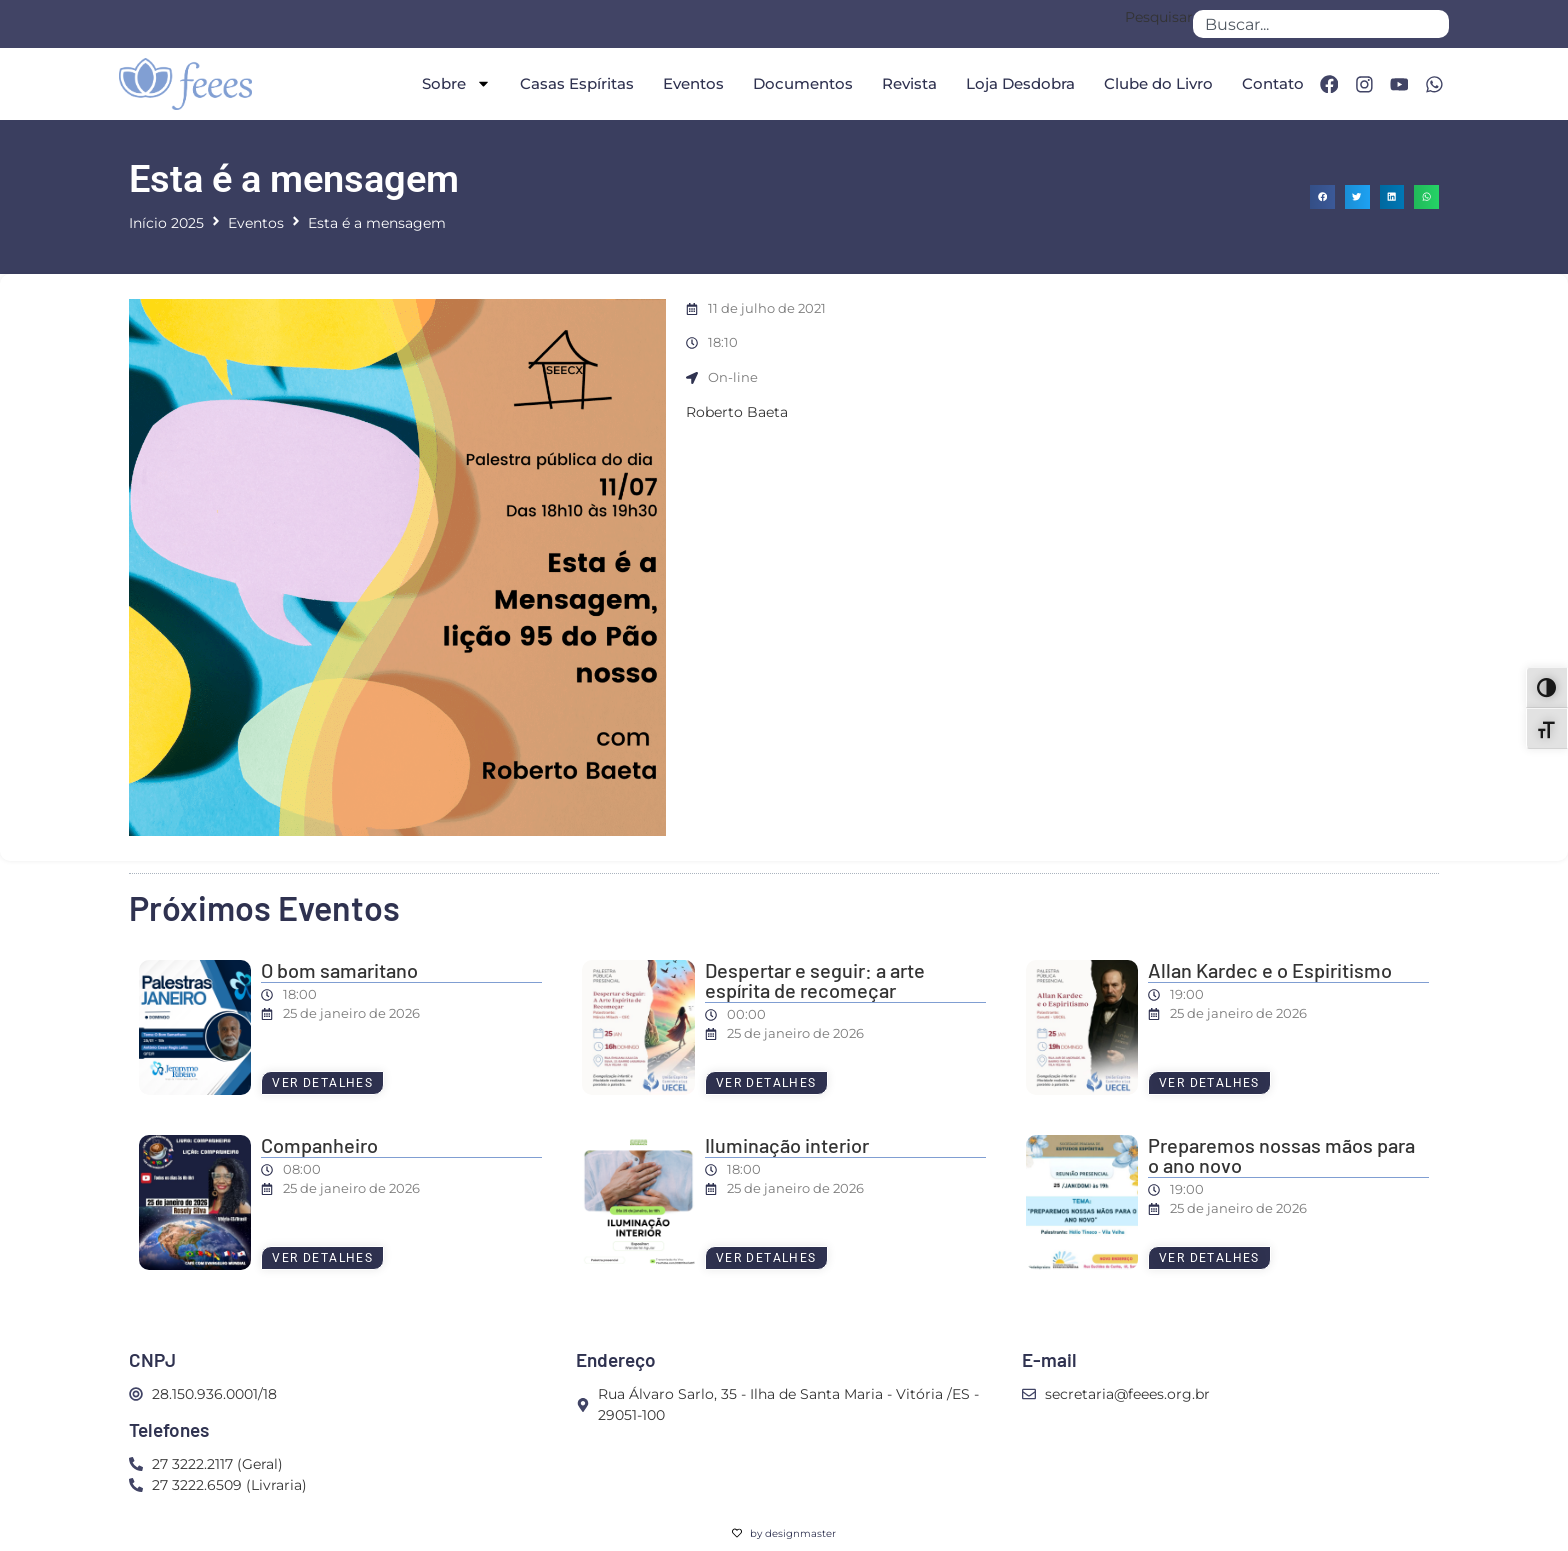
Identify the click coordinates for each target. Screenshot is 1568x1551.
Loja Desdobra (1018, 83)
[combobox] (1321, 24)
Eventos (691, 83)
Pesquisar (1159, 18)
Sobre (454, 83)
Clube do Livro (1156, 83)
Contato (1271, 83)
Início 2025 (166, 223)
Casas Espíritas (575, 83)
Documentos (801, 83)
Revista (907, 83)
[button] (1322, 197)
